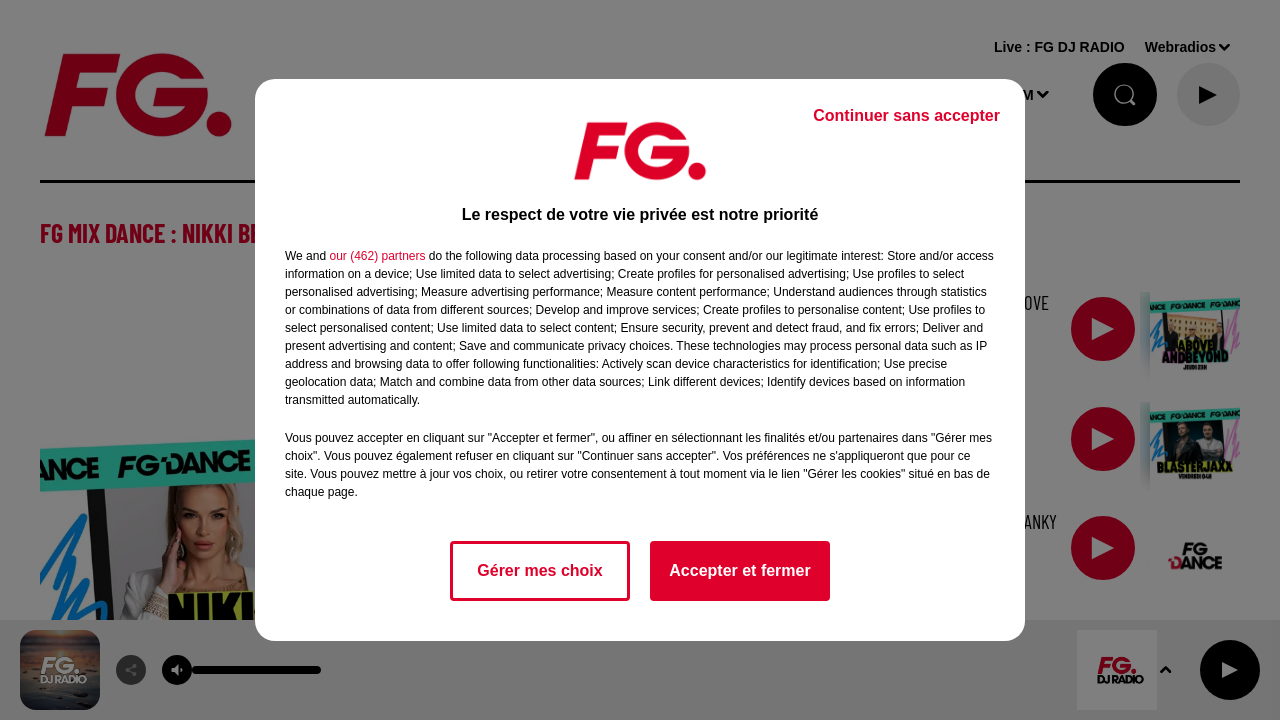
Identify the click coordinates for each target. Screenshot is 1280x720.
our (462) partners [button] (377, 256)
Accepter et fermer (739, 570)
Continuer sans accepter (906, 115)
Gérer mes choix (539, 570)
